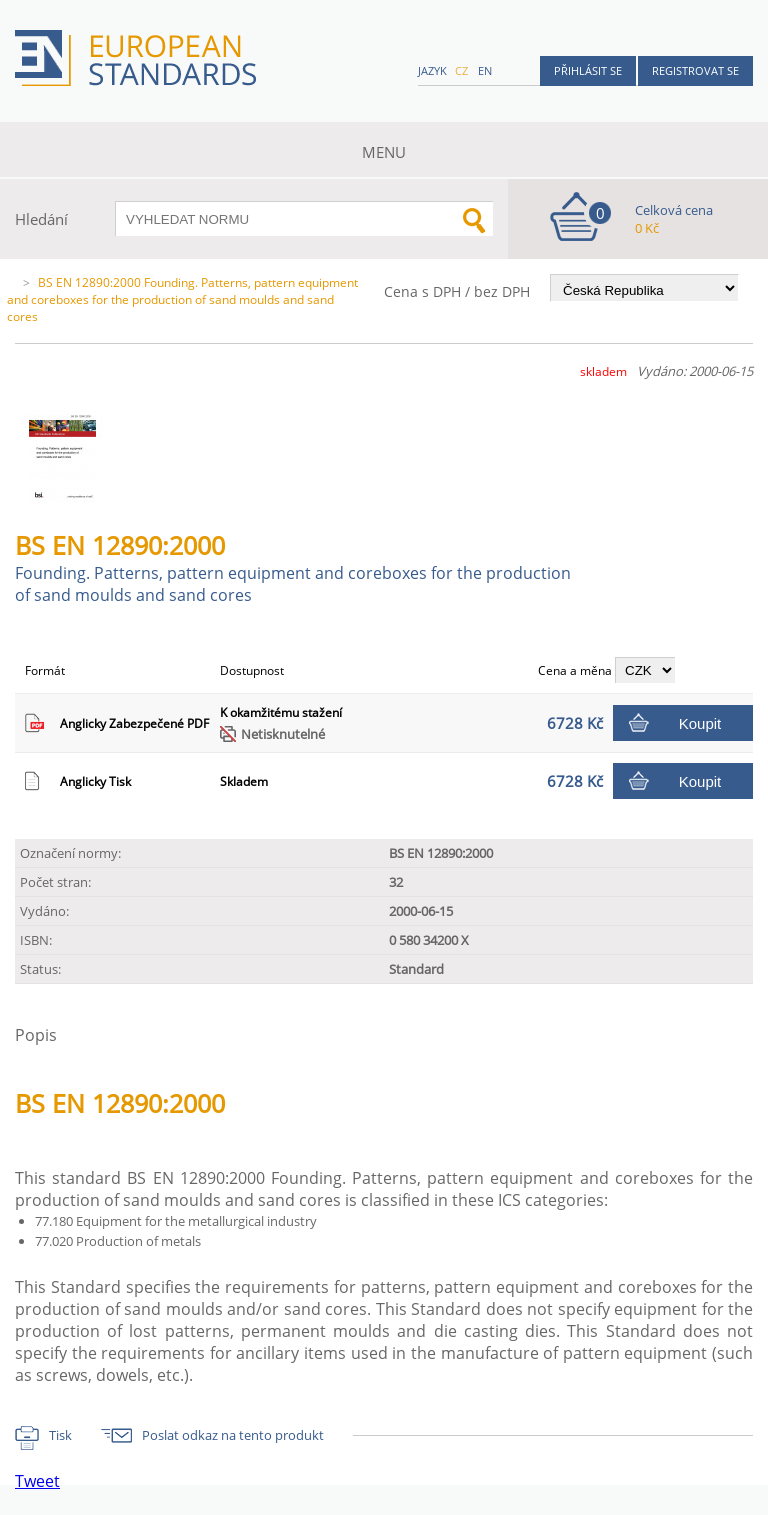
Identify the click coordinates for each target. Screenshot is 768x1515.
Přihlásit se (588, 70)
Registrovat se (695, 70)
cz (461, 70)
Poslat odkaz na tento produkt (233, 1435)
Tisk (60, 1435)
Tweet (37, 1481)
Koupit (700, 723)
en (485, 70)
